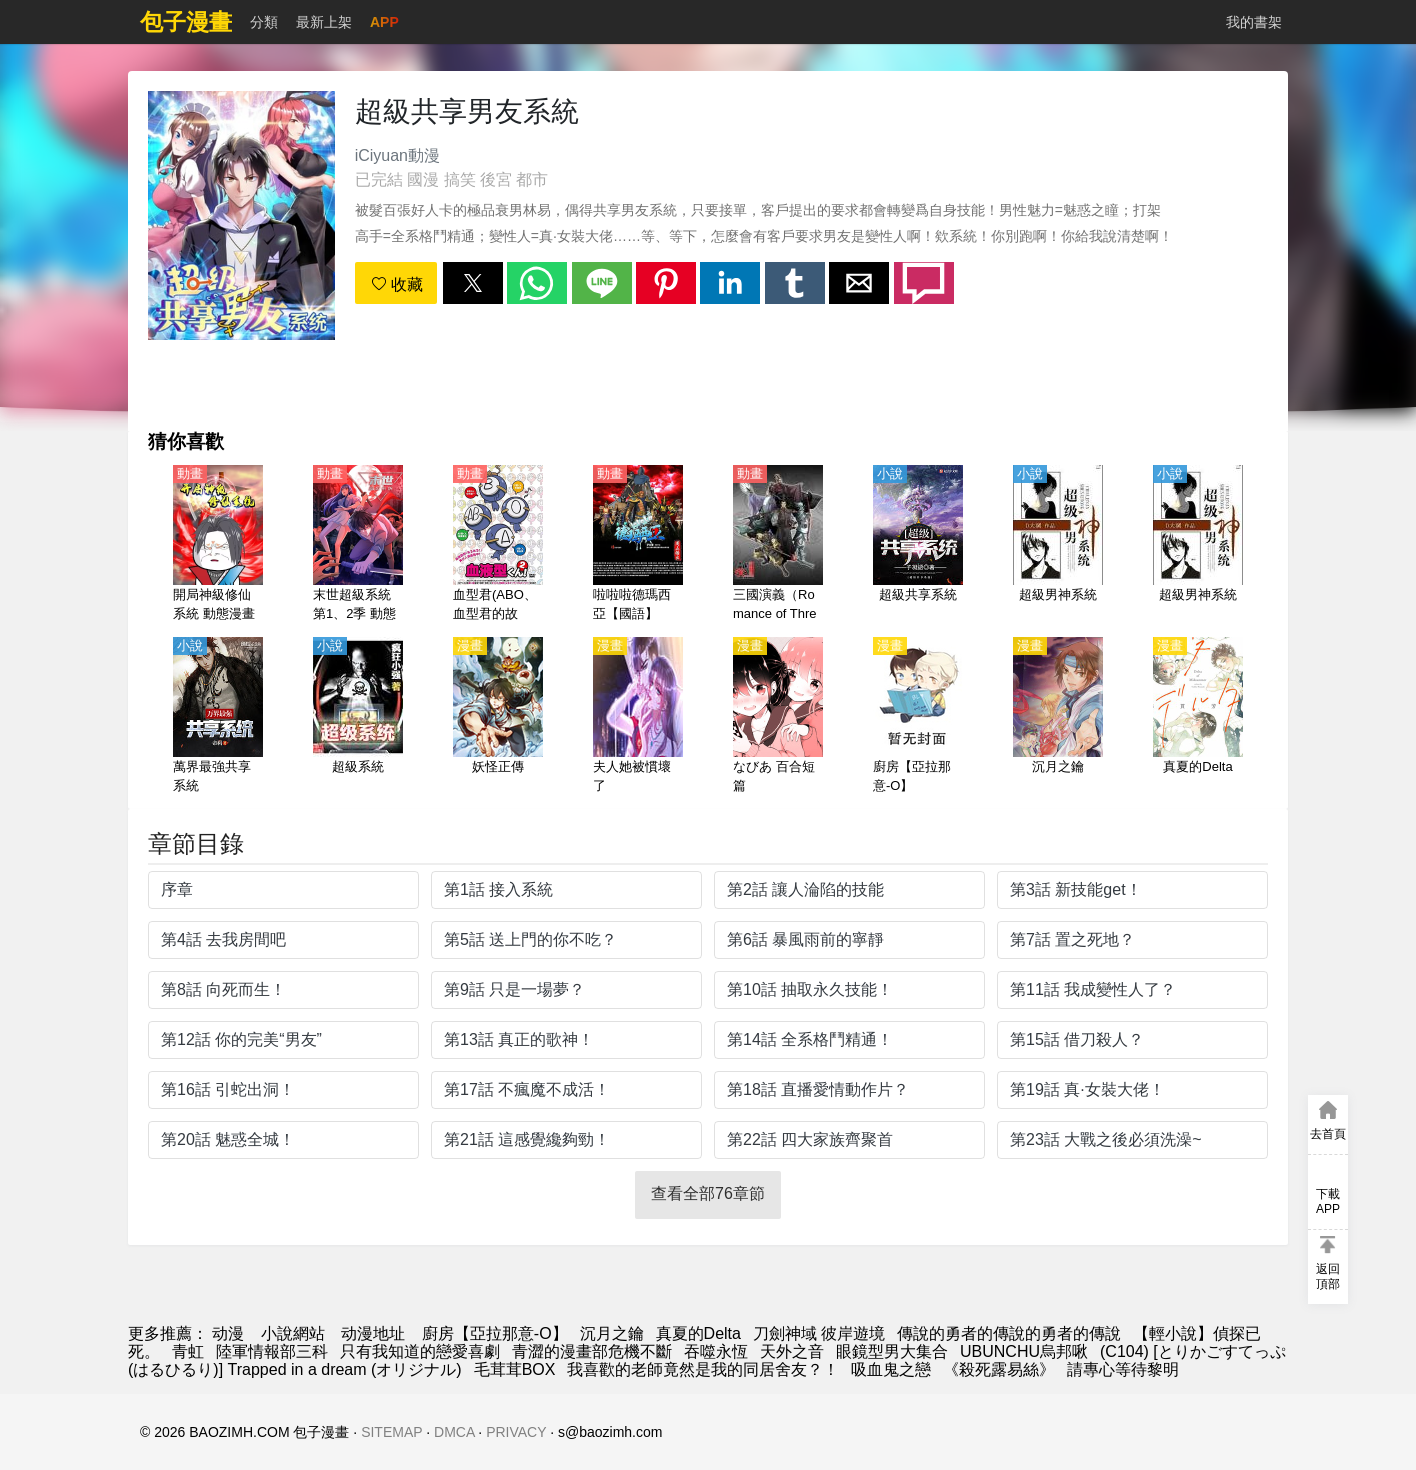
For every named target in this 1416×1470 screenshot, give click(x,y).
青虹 (188, 1351)
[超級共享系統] (918, 545)
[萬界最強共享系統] (218, 717)
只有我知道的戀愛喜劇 (420, 1351)
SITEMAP (391, 1432)
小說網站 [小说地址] (293, 1333)
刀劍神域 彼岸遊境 (819, 1333)
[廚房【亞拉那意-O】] (918, 717)
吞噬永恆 (716, 1351)
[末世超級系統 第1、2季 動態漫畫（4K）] (358, 545)
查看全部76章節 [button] (708, 1193)
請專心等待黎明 (1123, 1369)
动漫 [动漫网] (228, 1333)
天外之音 (792, 1351)
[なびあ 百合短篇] (778, 717)
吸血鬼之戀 (891, 1369)
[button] (473, 283)
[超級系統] (358, 717)
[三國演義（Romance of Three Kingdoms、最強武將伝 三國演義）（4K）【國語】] (778, 545)
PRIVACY (516, 1432)
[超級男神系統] (1058, 545)
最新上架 (324, 22)
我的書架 (1254, 22)
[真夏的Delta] (1198, 717)
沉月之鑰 (612, 1333)
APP (384, 22)
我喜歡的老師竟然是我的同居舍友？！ (703, 1369)
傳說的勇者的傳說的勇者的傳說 (1009, 1333)
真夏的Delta (698, 1333)
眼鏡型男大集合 (892, 1351)
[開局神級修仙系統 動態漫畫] (218, 545)
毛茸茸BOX (515, 1369)
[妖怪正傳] (498, 717)
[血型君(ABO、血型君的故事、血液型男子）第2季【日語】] (498, 545)
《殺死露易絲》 (999, 1369)
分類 (264, 22)
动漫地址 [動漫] (373, 1333)
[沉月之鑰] (1058, 717)
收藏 (397, 284)
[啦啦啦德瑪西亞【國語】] (638, 545)
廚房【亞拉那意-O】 (495, 1333)
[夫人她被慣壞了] (638, 717)
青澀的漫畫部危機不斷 (592, 1351)
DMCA (454, 1432)
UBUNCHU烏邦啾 (1024, 1351)
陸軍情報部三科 (272, 1351)
